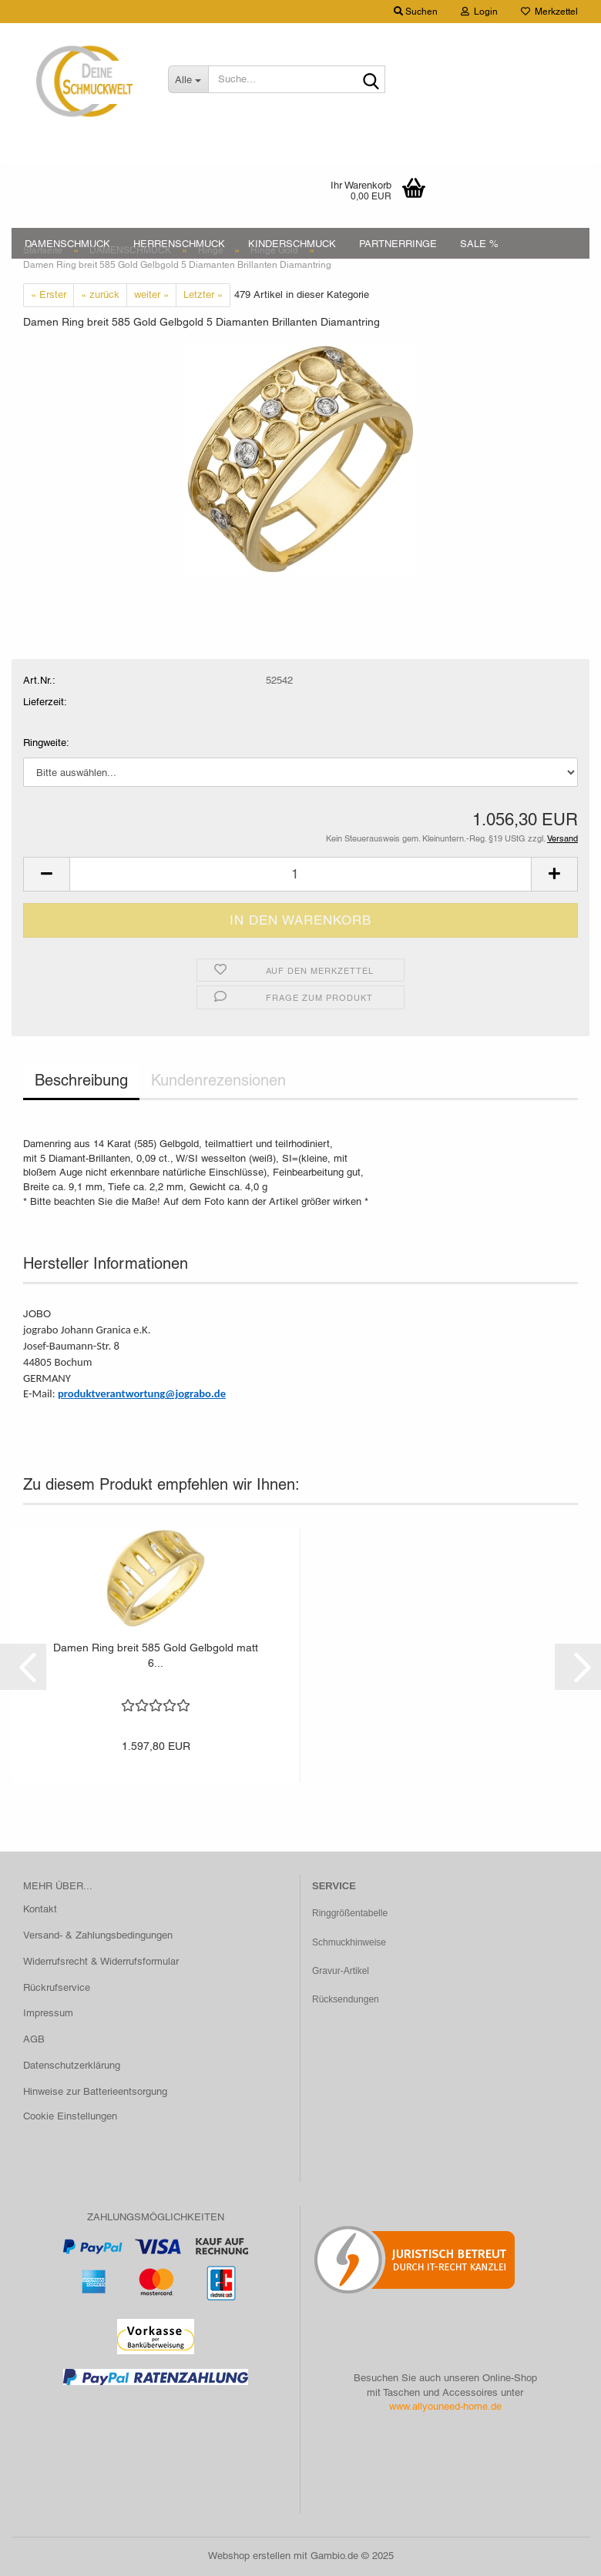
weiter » (151, 294)
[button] (46, 874)
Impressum (48, 2013)
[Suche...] (188, 79)
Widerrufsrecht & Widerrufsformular (101, 1961)
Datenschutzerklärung (71, 2065)
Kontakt (40, 1909)
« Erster (48, 294)
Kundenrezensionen (218, 1080)
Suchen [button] (416, 11)
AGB (34, 2039)
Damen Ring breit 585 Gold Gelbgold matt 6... (155, 1655)
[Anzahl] (300, 874)
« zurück (100, 294)
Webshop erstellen (249, 2555)
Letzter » (203, 294)
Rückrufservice (56, 1987)
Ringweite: (46, 742)
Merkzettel (549, 11)
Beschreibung (81, 1080)
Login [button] (479, 11)
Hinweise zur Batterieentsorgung (95, 2091)
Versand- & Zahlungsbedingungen (98, 1935)
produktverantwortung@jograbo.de (142, 1393)
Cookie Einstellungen (70, 2116)
